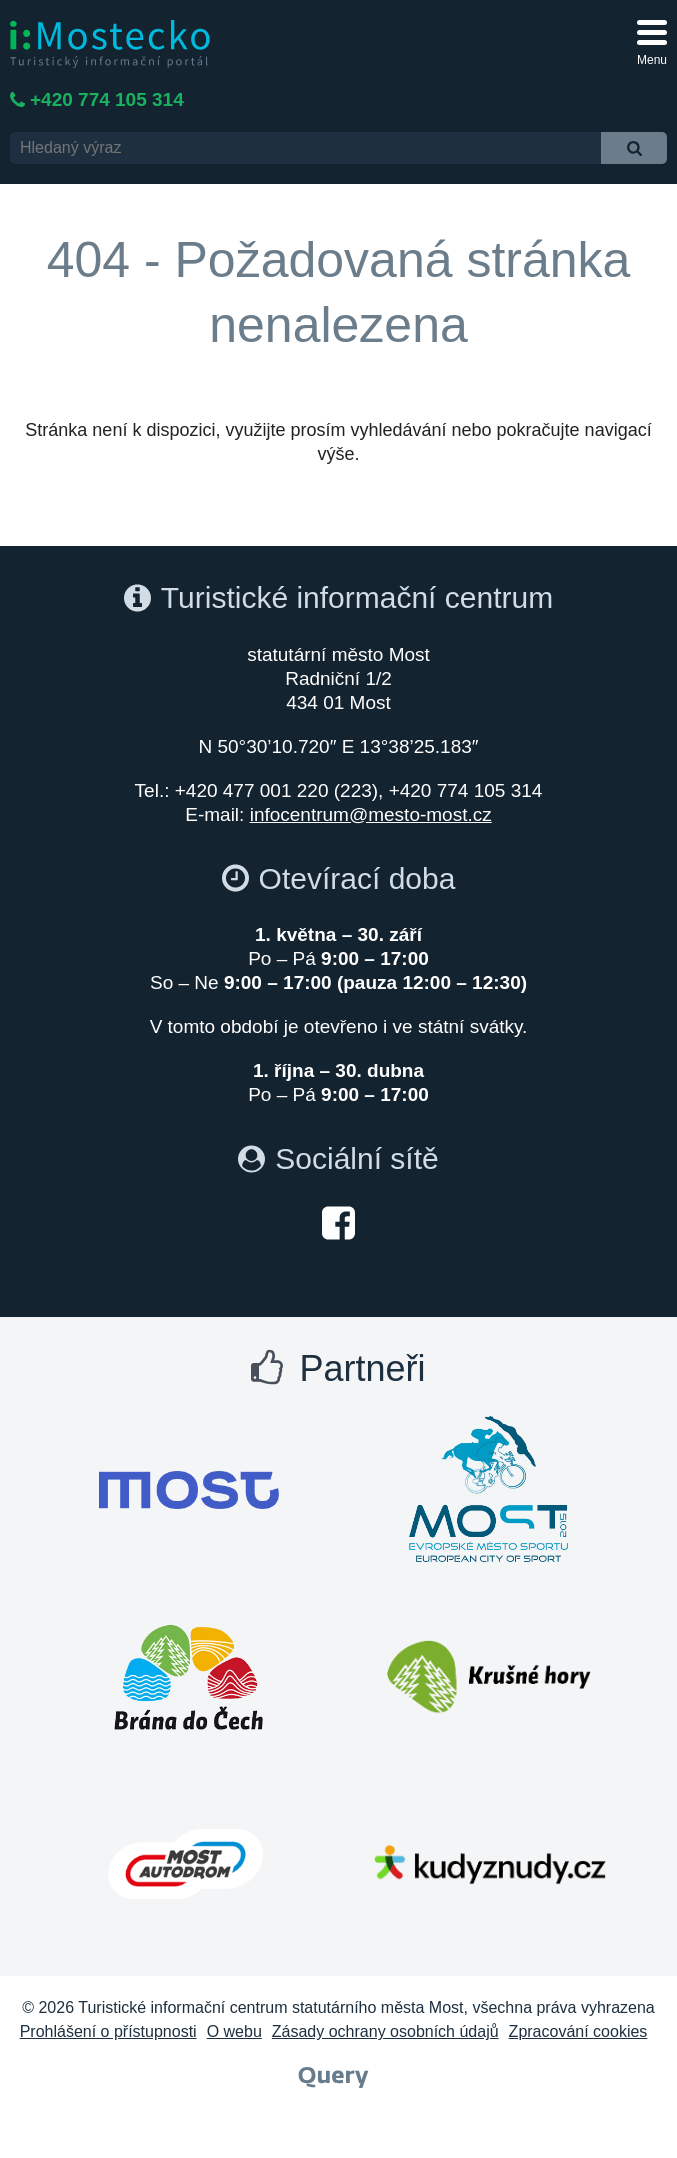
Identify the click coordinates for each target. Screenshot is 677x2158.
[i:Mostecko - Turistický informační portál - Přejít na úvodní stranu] (110, 42)
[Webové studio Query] (333, 2075)
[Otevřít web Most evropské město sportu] (489, 1490)
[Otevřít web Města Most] (189, 1490)
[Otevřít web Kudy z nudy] (489, 1864)
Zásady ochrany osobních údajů (385, 2031)
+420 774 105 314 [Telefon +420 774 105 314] (107, 99)
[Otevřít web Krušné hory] (489, 1677)
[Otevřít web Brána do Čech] (189, 1677)
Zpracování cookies (578, 2031)
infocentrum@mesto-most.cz (371, 814)
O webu (234, 2031)
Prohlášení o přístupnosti (108, 2031)
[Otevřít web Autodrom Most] (186, 1864)
